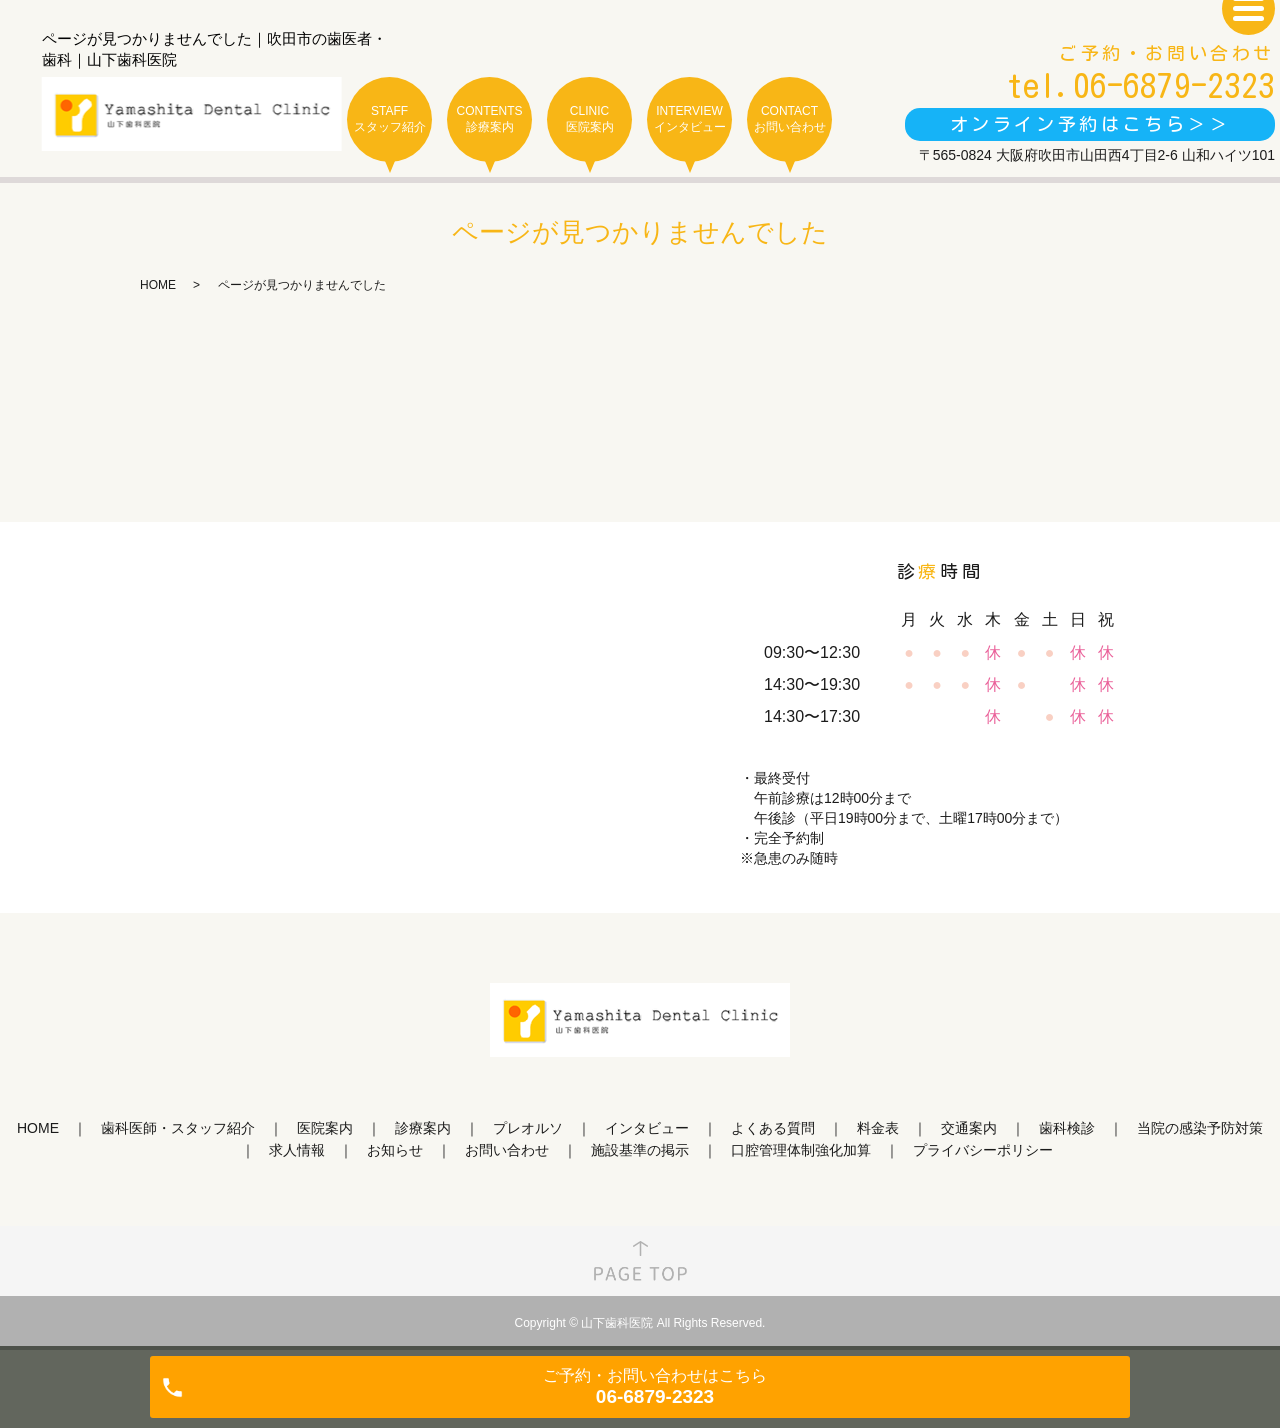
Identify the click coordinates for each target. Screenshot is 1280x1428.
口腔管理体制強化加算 (801, 1150)
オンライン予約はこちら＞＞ (1090, 124)
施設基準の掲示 (640, 1150)
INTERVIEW (689, 119)
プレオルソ (528, 1128)
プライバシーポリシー (983, 1150)
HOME (158, 285)
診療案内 (423, 1128)
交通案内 (969, 1128)
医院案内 (325, 1128)
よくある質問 (773, 1128)
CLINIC (589, 119)
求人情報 (297, 1150)
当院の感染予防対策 (1200, 1128)
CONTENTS (489, 119)
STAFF (389, 119)
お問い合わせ (507, 1150)
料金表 (878, 1128)
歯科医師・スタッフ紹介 (178, 1128)
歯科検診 (1067, 1128)
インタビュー (647, 1128)
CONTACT (789, 119)
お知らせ (395, 1150)
